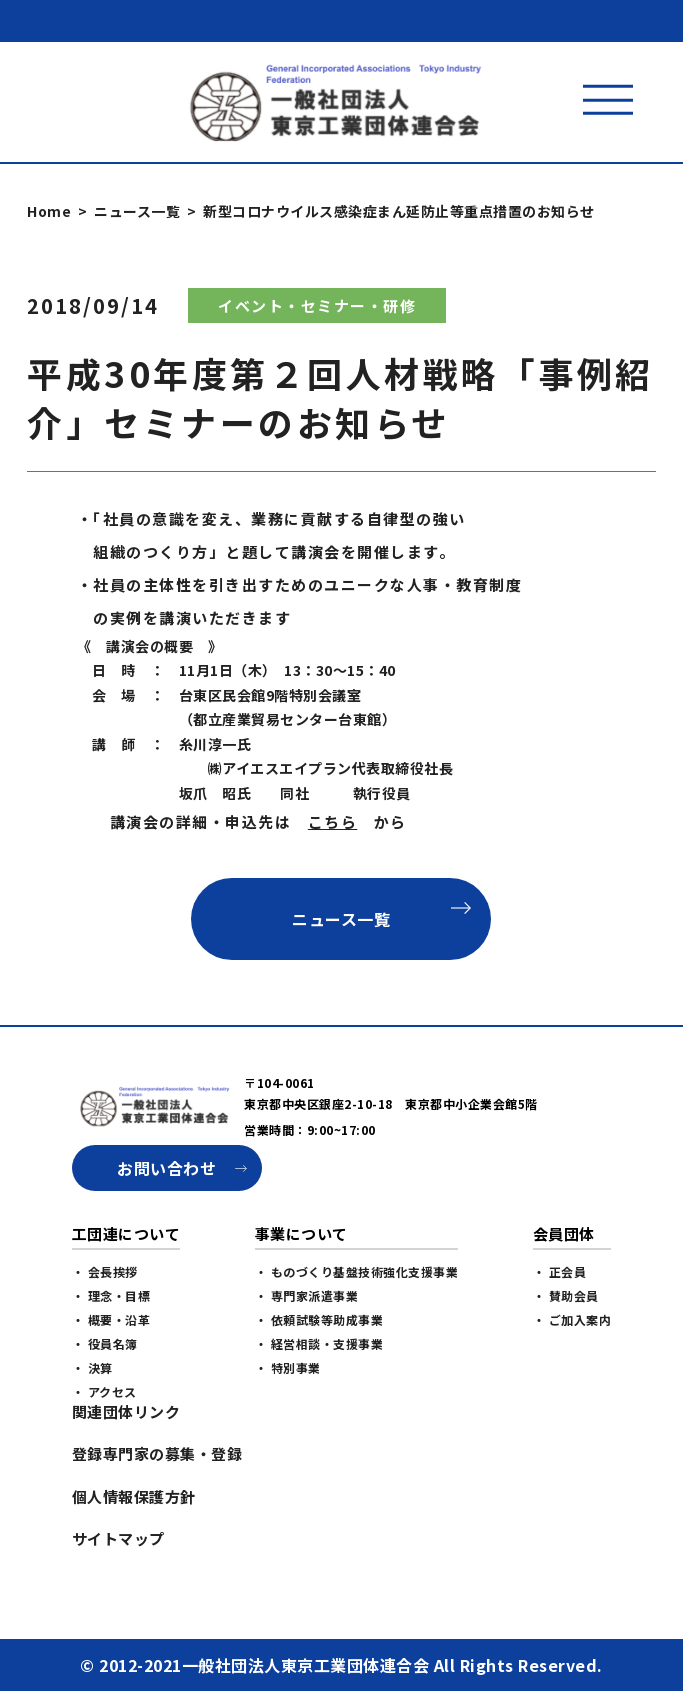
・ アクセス (104, 1391)
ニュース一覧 (137, 211)
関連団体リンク (126, 1411)
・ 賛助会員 (566, 1295)
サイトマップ (118, 1538)
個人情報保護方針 (134, 1496)
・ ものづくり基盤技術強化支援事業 (357, 1271)
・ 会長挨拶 (105, 1271)
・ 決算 (92, 1367)
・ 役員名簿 (105, 1343)
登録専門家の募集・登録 (157, 1453)
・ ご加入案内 (572, 1319)
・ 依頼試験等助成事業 (319, 1319)
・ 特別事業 (288, 1367)
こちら (333, 821)
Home (49, 211)
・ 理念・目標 (111, 1295)
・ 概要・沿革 (111, 1319)
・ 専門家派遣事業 (307, 1295)
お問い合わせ (166, 1168)
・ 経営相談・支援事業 (319, 1343)
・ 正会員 (560, 1271)
